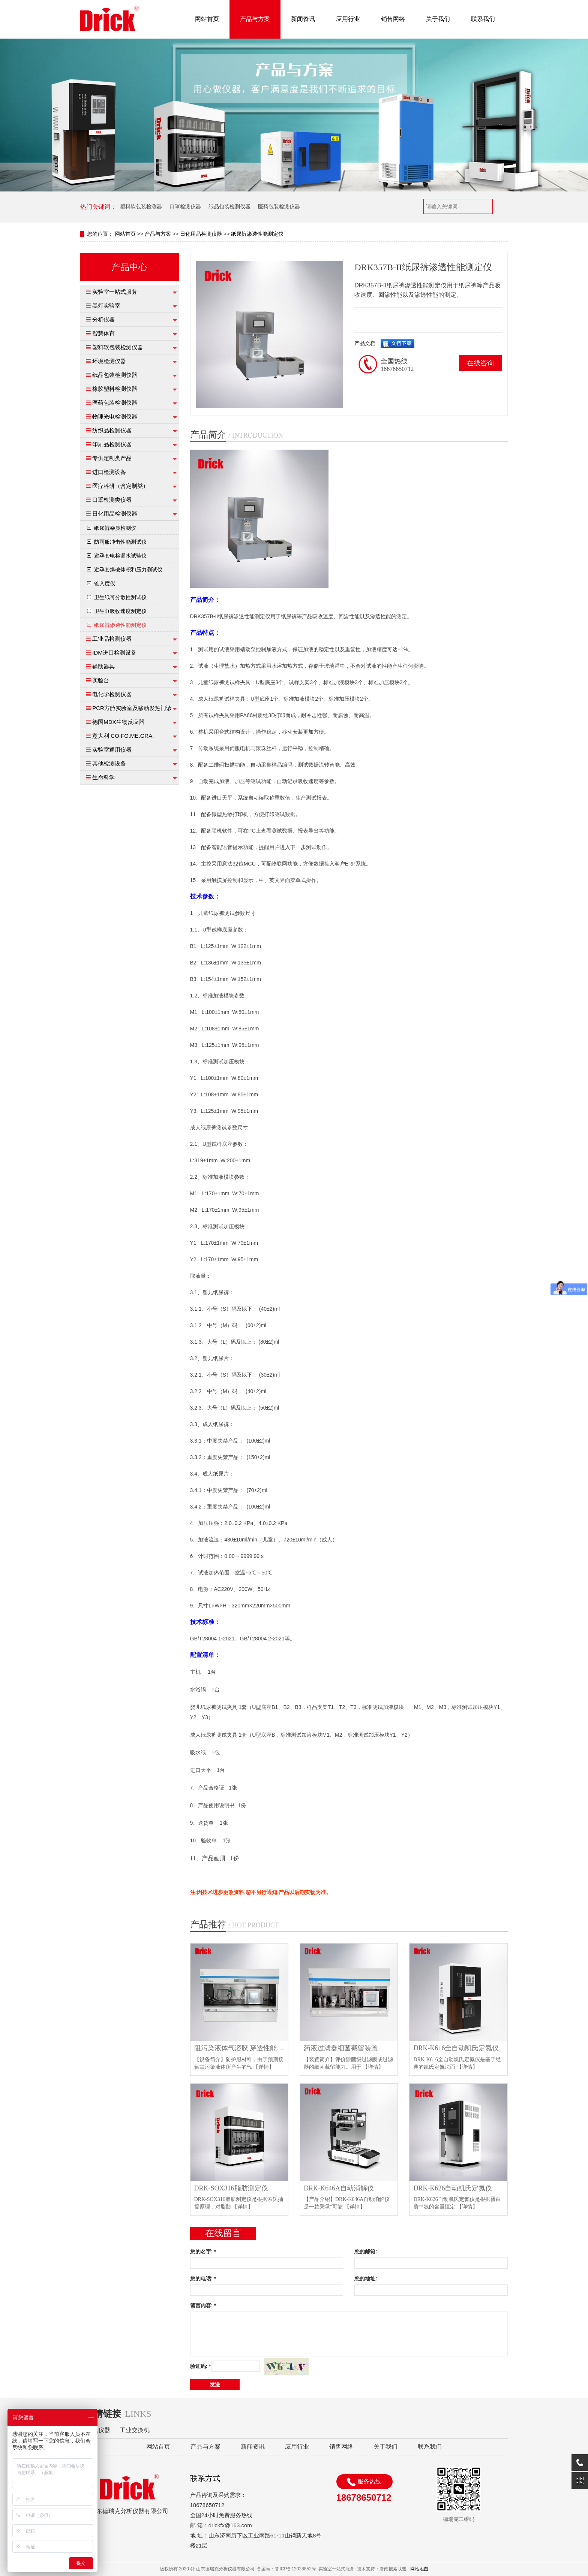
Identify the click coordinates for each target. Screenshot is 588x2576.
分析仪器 (103, 319)
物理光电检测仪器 (114, 416)
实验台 (100, 680)
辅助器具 (103, 666)
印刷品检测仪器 (112, 444)
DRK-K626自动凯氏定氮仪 (452, 2188)
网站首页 (207, 19)
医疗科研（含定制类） (120, 486)
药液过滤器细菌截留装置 (341, 2048)
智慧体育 (103, 333)
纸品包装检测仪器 (229, 206)
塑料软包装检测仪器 (117, 347)
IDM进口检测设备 (114, 652)
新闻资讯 (303, 19)
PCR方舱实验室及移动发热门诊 (132, 708)
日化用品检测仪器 (201, 234)
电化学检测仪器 (112, 694)
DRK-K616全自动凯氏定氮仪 (456, 2048)
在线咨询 (480, 363)
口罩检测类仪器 (112, 499)
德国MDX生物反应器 (118, 722)
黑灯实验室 (106, 305)
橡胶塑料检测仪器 (114, 389)
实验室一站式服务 (114, 292)
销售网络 (393, 19)
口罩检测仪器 (185, 206)
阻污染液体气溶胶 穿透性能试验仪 (241, 2048)
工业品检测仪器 (112, 638)
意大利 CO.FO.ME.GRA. (123, 736)
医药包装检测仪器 (279, 206)
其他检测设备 (109, 763)
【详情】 (263, 2067)
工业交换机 (135, 2430)
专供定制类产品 (112, 458)
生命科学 (103, 777)
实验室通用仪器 (112, 749)
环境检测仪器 (109, 361)
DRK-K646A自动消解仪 (339, 2188)
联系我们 (483, 19)
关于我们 (438, 19)
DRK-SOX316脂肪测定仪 (231, 2188)
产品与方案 (255, 19)
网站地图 (419, 2569)
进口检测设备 (109, 472)
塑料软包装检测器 (141, 206)
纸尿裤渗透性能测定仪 (257, 234)
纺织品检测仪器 (112, 430)
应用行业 (348, 19)
